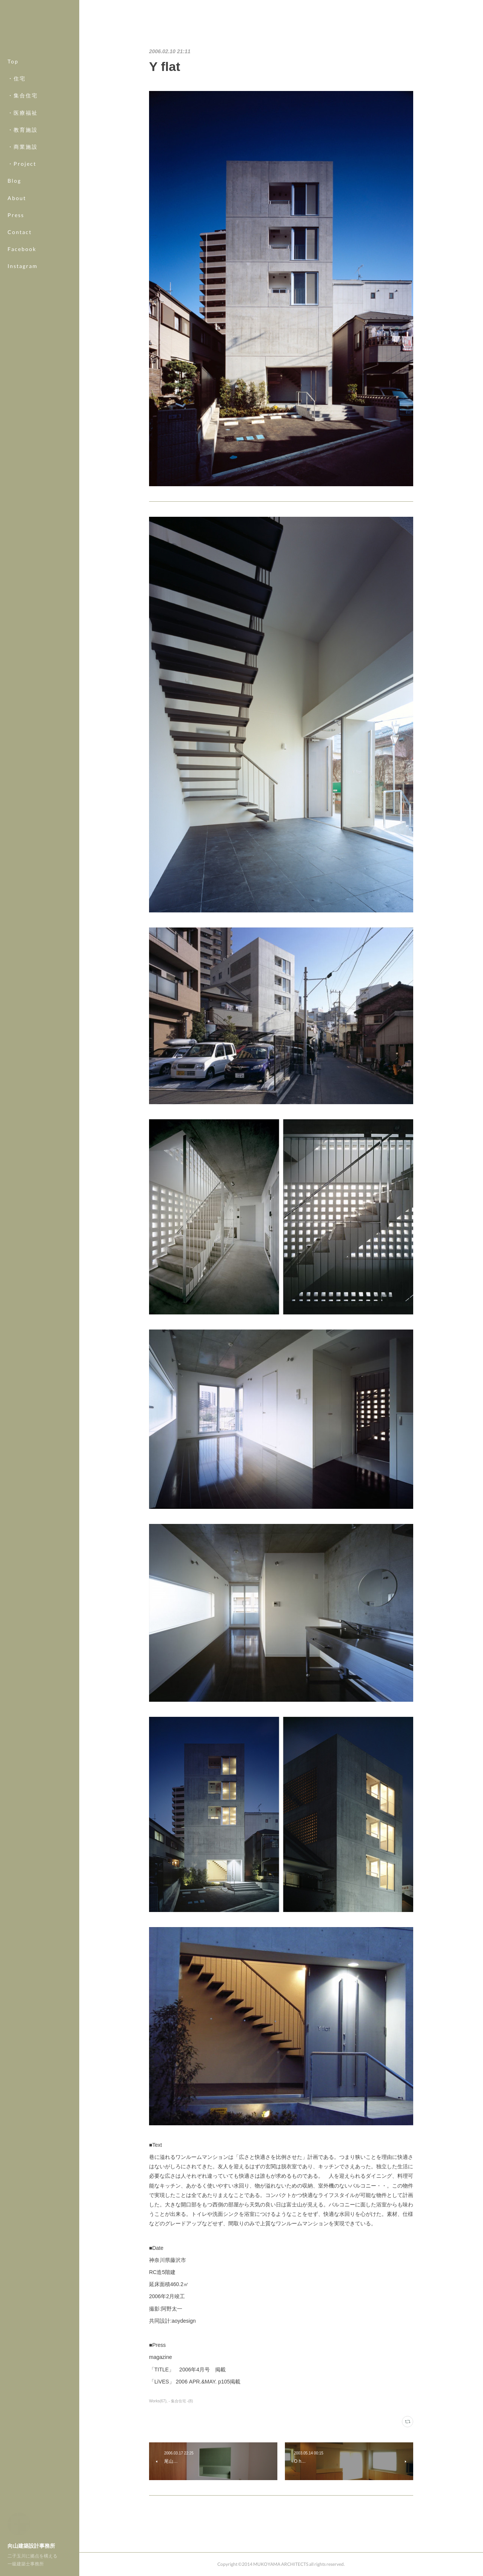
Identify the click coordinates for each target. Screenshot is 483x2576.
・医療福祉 (23, 112)
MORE (17, 249)
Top (13, 61)
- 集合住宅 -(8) (181, 2401)
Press (16, 215)
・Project (22, 163)
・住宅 (17, 78)
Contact (20, 232)
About (17, 198)
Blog (14, 180)
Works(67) (157, 2401)
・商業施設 (23, 146)
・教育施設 (23, 129)
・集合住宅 (23, 95)
